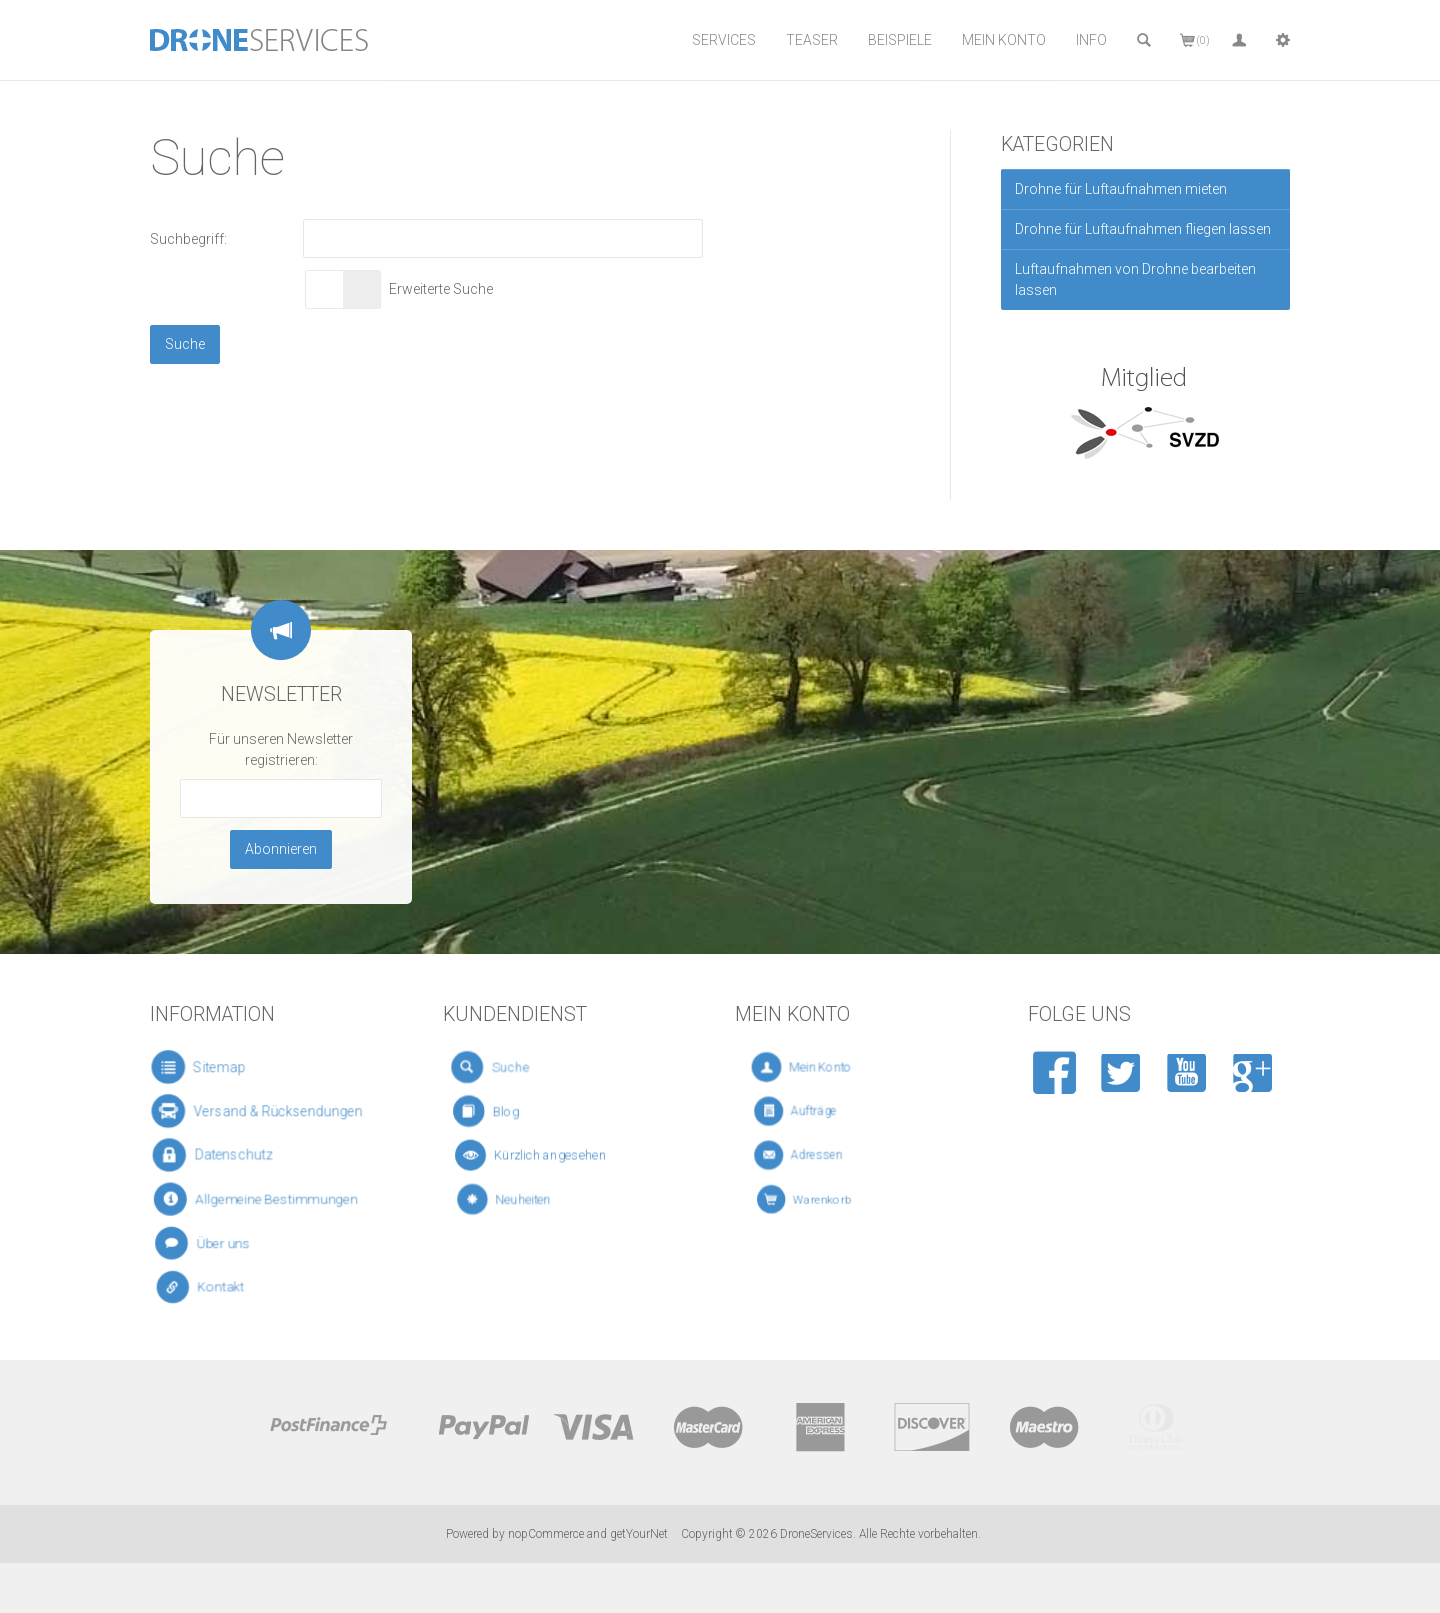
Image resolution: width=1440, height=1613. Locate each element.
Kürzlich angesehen (540, 1155)
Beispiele (900, 40)
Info (1091, 40)
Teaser (812, 40)
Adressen (820, 1155)
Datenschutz (221, 1154)
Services (724, 40)
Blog (505, 1111)
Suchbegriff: (188, 239)
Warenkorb (825, 1199)
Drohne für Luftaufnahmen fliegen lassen (1143, 229)
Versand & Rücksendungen (260, 1111)
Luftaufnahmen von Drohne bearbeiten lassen (1135, 279)
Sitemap (208, 1067)
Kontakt (215, 1287)
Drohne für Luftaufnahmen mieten (1121, 189)
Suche (506, 1067)
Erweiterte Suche (441, 289)
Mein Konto (1004, 40)
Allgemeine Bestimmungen (259, 1199)
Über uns (215, 1242)
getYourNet (639, 1534)
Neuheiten (522, 1199)
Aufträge (818, 1111)
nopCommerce (546, 1534)
